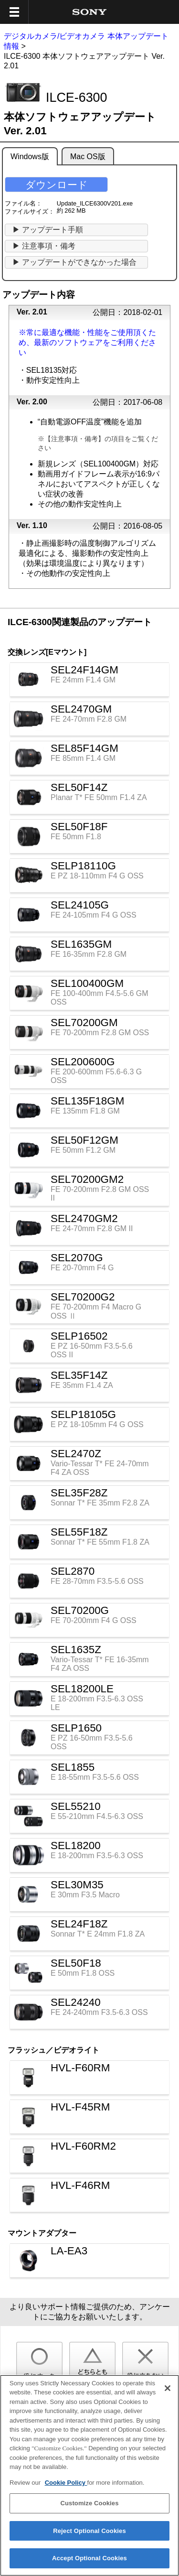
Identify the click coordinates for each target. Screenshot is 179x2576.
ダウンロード (56, 184)
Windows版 (30, 156)
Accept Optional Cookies (89, 2562)
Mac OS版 (87, 156)
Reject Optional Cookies (89, 2535)
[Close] (167, 2392)
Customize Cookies (89, 2507)
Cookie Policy (66, 2486)
